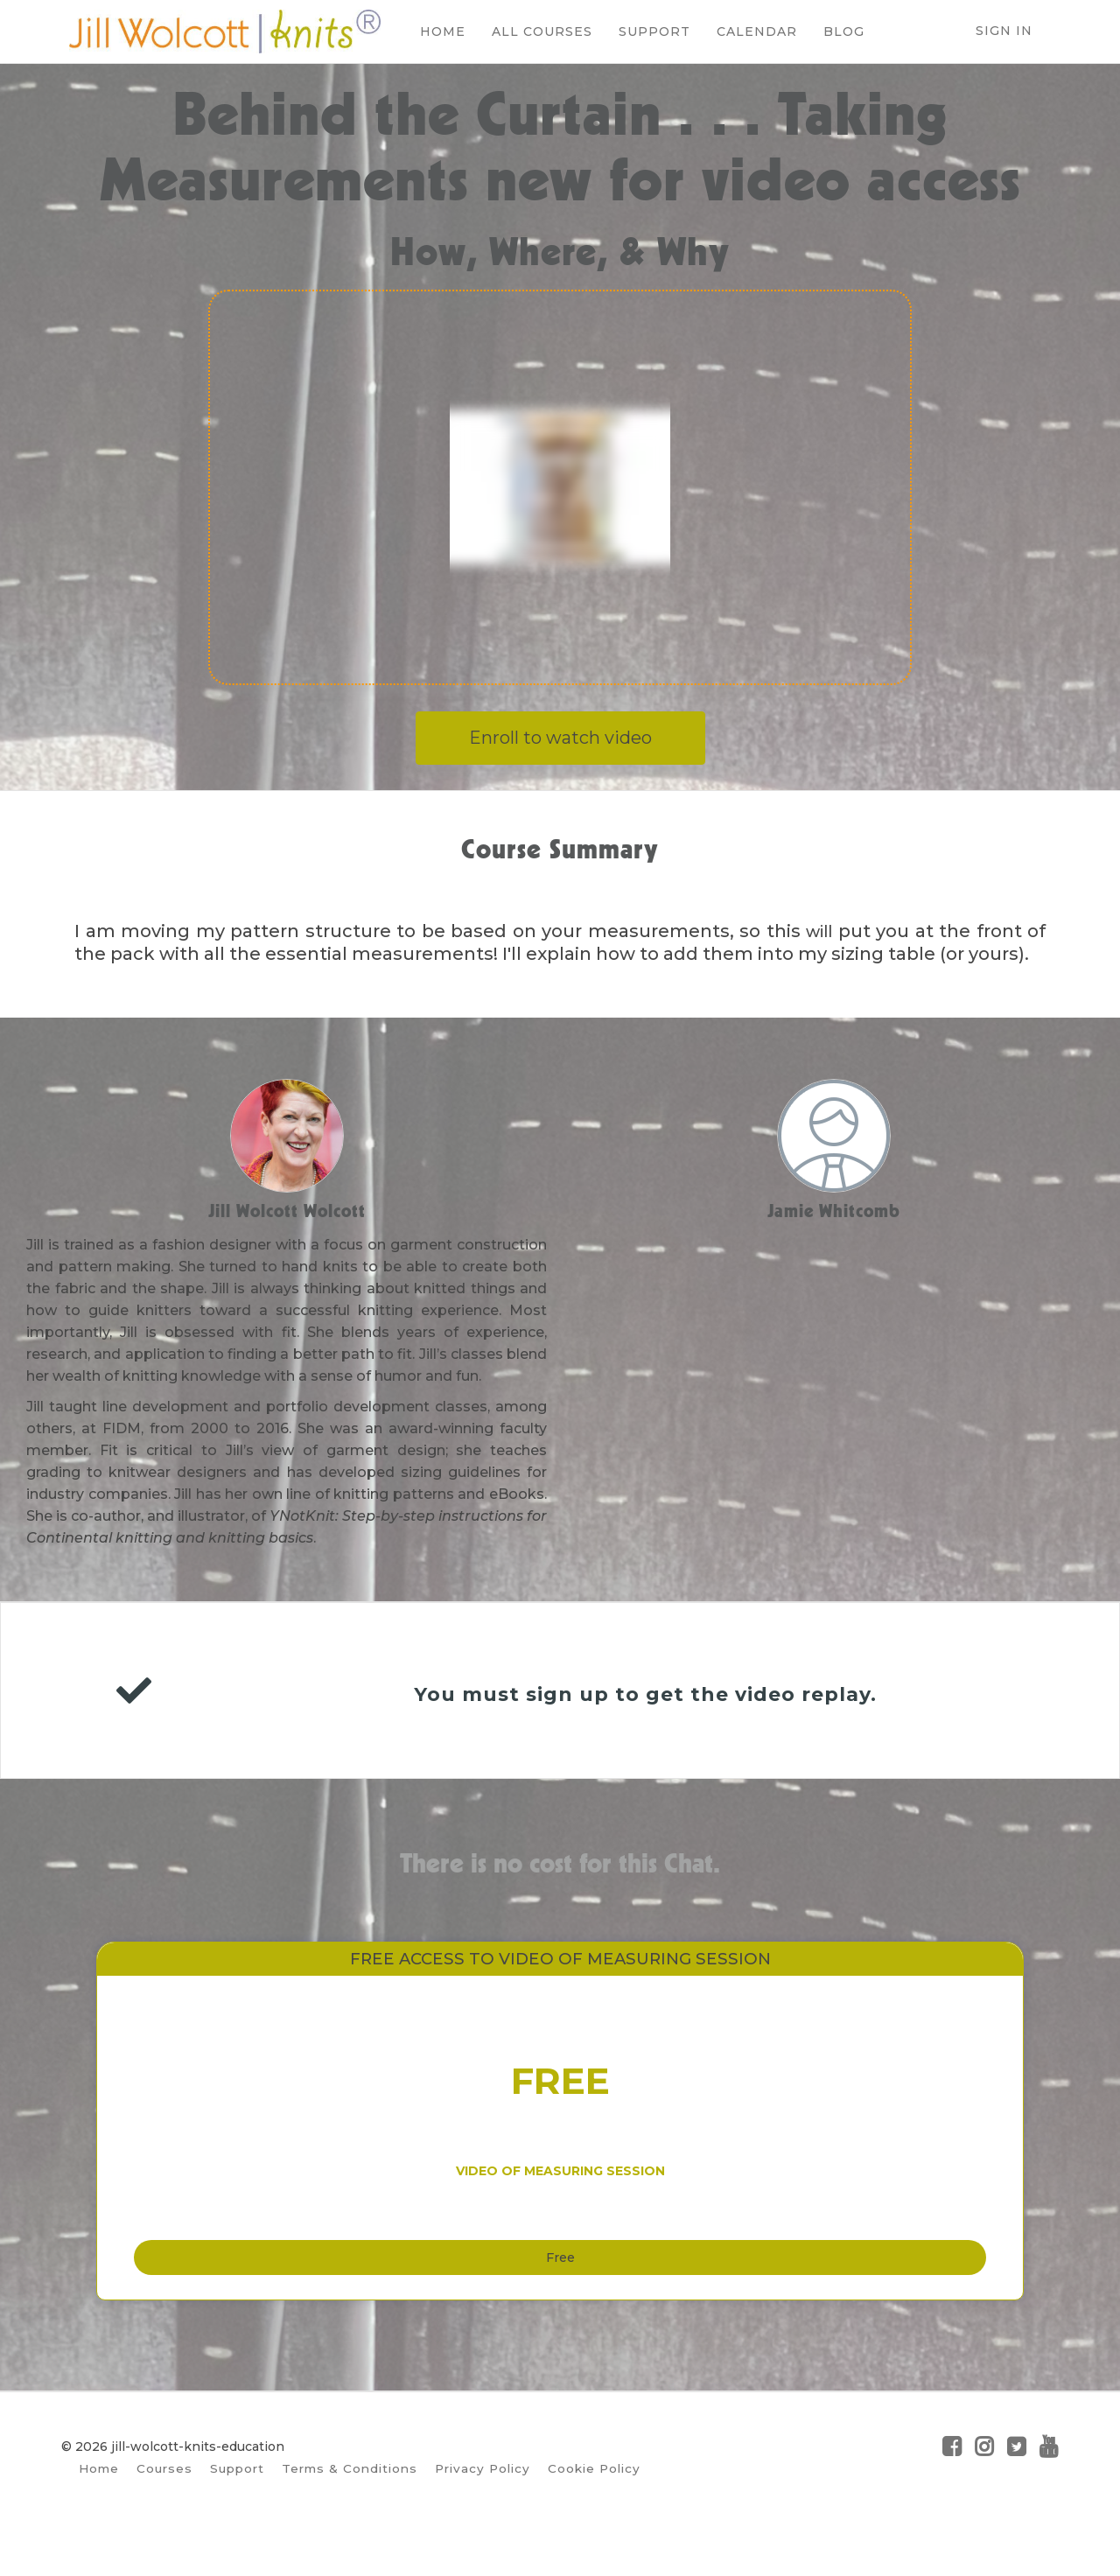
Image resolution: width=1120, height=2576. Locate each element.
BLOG (836, 31)
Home (99, 2512)
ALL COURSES (534, 31)
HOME (435, 31)
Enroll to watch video (560, 737)
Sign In (1004, 30)
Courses (164, 2512)
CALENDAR (749, 31)
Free (560, 2291)
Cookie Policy (594, 2512)
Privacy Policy (482, 2512)
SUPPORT (646, 31)
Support (237, 2512)
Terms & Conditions (349, 2512)
